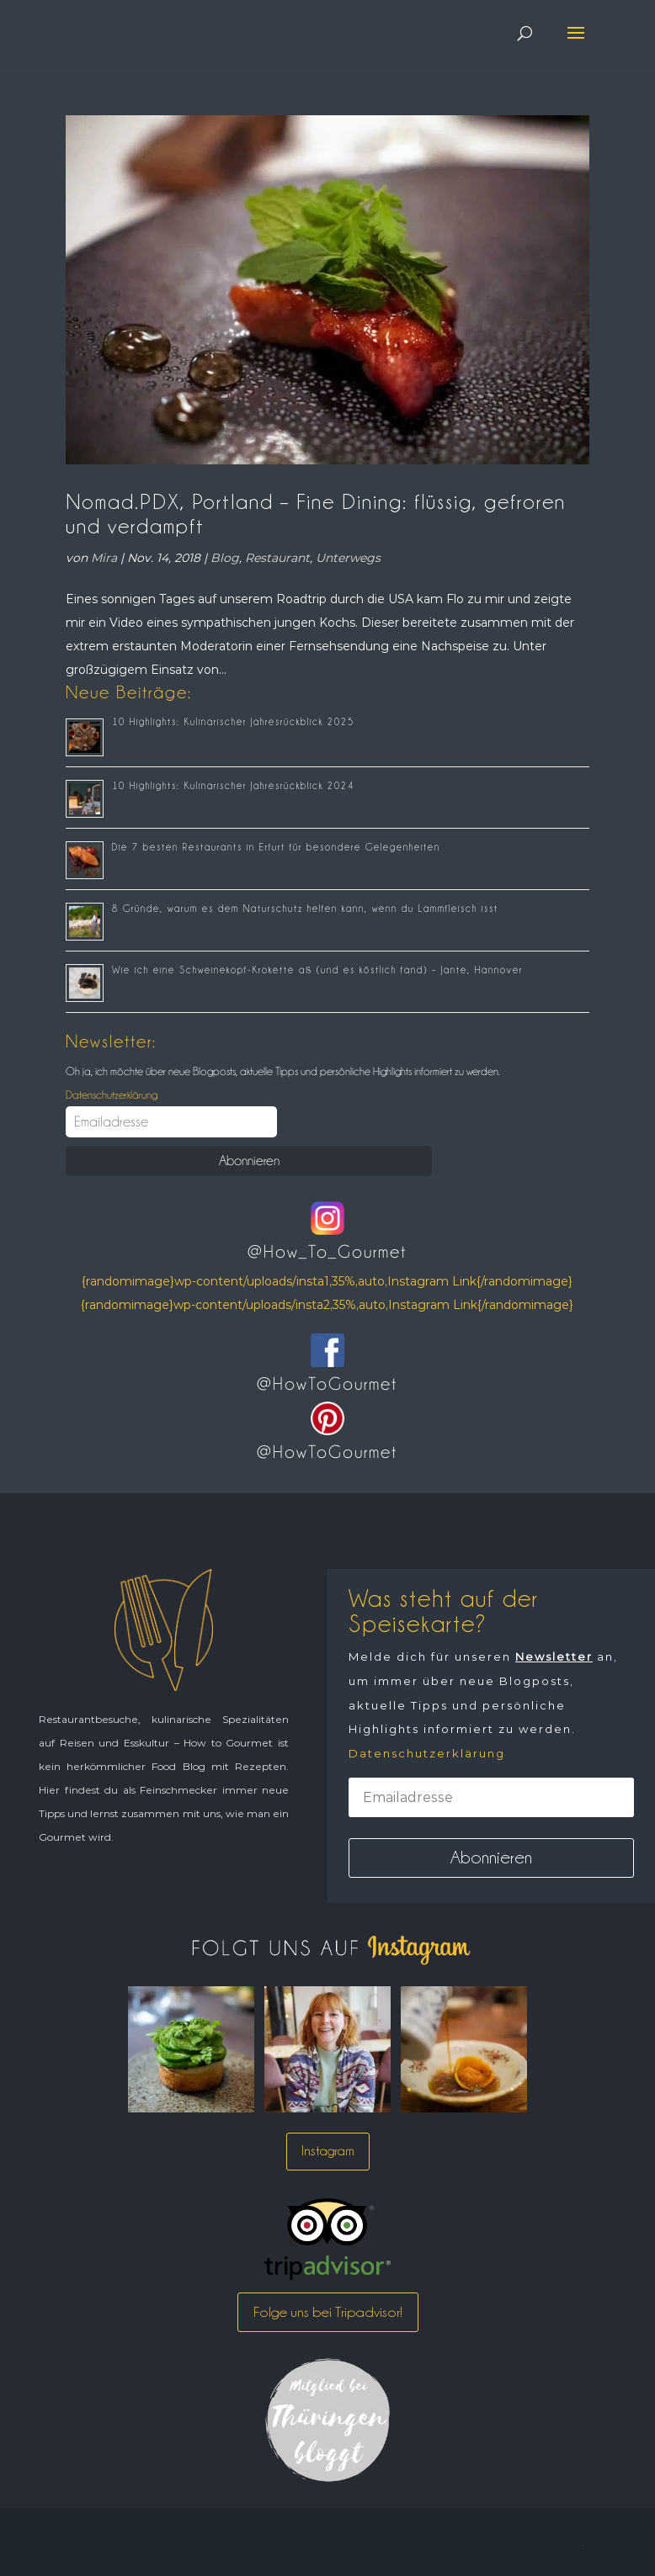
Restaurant (277, 557)
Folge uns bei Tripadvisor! (327, 2311)
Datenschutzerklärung (111, 1094)
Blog (224, 557)
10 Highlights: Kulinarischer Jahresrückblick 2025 (233, 722)
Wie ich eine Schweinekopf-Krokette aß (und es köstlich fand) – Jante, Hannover (317, 970)
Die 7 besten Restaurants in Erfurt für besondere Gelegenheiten (276, 847)
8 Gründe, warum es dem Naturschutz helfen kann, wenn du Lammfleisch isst (305, 909)
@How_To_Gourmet (327, 1252)
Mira (104, 557)
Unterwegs (348, 557)
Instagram (327, 2151)
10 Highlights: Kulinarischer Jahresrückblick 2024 (233, 786)
